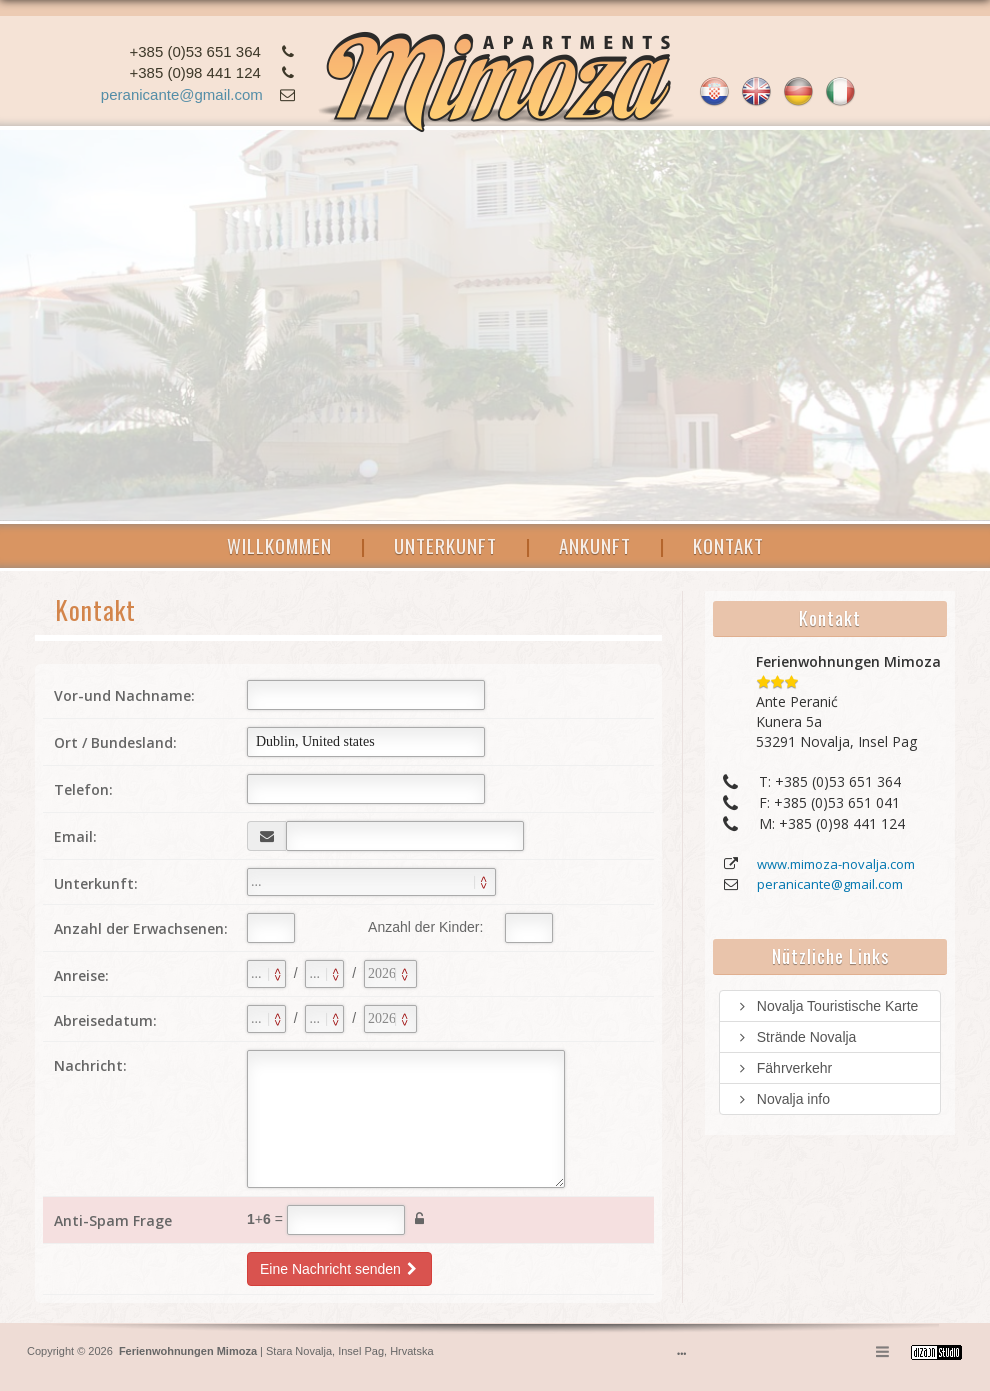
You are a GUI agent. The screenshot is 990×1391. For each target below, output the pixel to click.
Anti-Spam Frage (113, 1220)
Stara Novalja (297, 1351)
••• (681, 1354)
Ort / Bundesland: (115, 742)
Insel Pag (361, 1351)
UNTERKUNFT (445, 545)
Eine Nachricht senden (339, 1269)
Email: (75, 836)
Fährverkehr (783, 1068)
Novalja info (782, 1099)
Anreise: (81, 975)
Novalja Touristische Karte (826, 1006)
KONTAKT (728, 545)
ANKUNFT (595, 545)
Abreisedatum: (105, 1020)
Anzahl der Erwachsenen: (141, 928)
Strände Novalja (795, 1037)
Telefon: (83, 789)
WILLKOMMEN (279, 545)
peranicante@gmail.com (182, 94)
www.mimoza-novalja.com (836, 864)
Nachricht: (90, 1065)
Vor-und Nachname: (124, 695)
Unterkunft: (96, 883)
